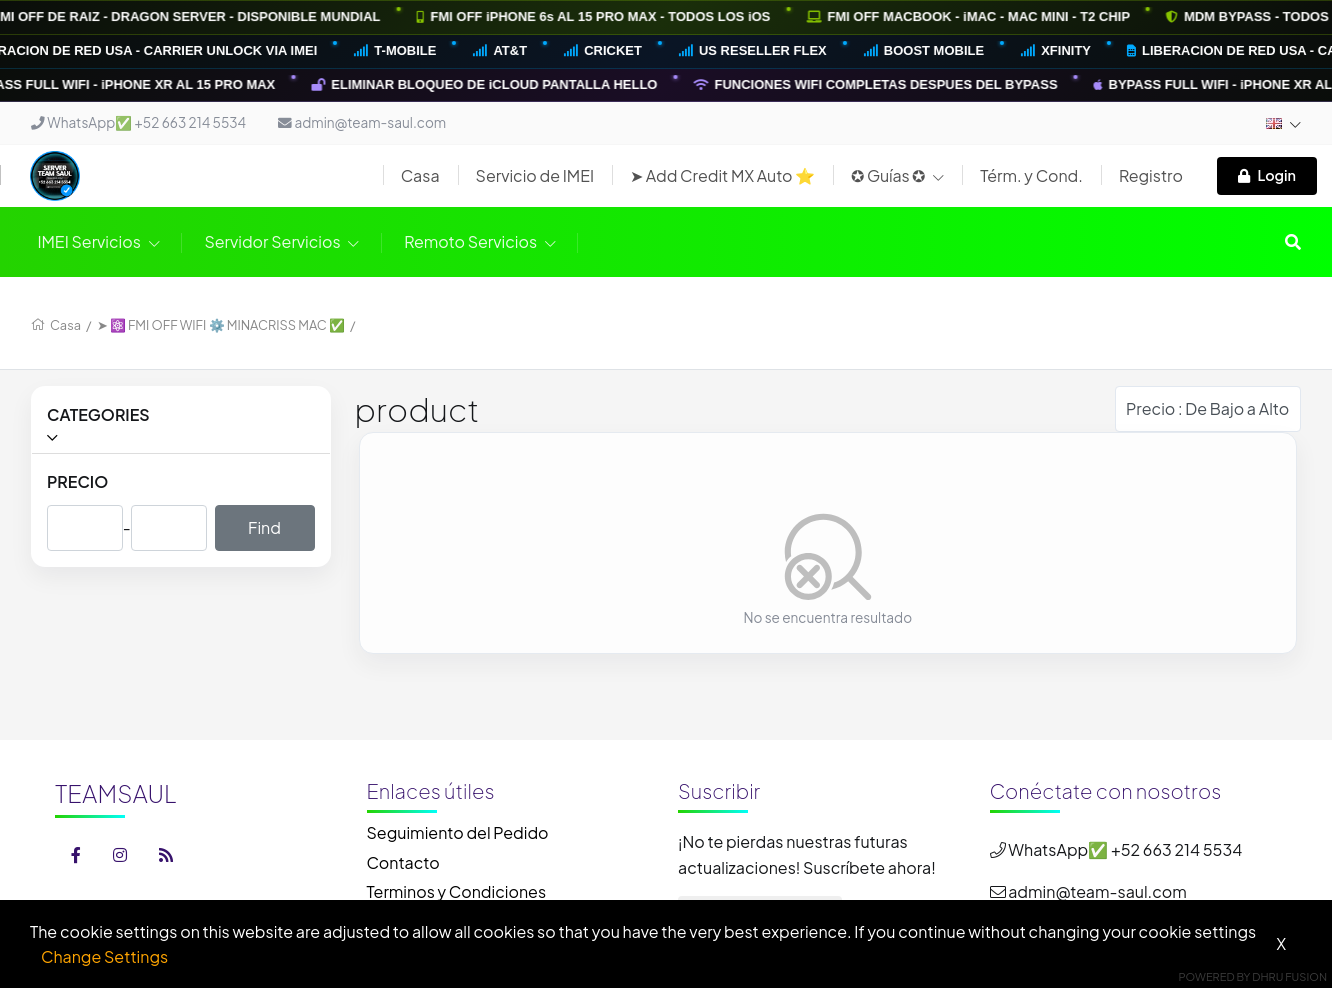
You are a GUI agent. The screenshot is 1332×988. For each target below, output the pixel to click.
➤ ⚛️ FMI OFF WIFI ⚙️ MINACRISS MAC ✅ (221, 325)
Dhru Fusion (1289, 976)
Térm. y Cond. (1031, 175)
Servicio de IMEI (535, 175)
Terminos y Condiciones (457, 891)
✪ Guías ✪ (897, 175)
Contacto (403, 862)
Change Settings (104, 956)
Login (1267, 175)
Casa (420, 175)
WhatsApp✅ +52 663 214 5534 (138, 122)
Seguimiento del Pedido (458, 832)
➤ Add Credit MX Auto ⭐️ (722, 175)
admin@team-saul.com (362, 122)
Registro (1151, 175)
